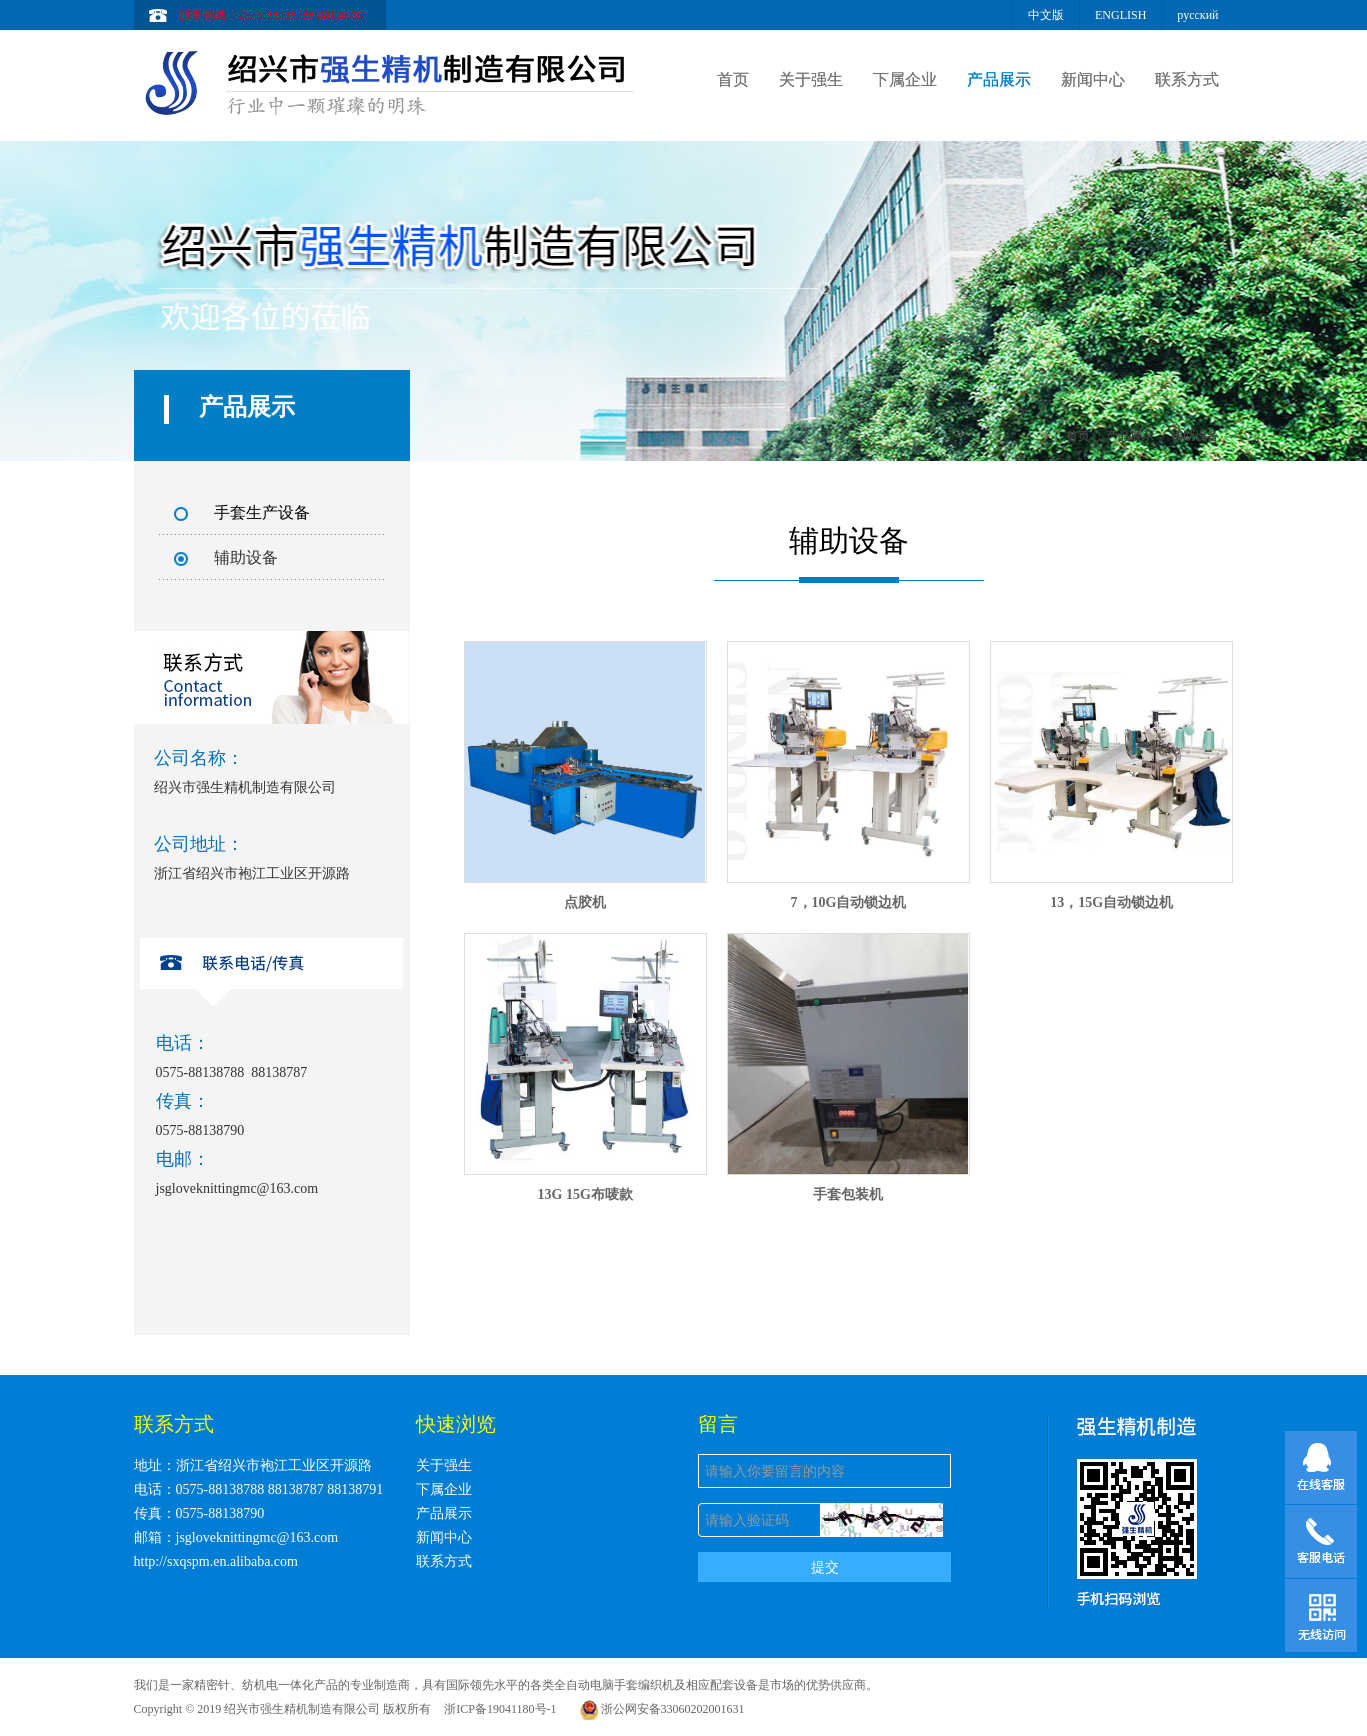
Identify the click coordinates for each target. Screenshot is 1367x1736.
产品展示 (999, 79)
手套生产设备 (262, 512)
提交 (825, 1567)
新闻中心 (1093, 79)
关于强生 (811, 79)
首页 (733, 79)
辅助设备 (246, 557)
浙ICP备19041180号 (819, 1709)
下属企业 (905, 79)
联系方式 (1187, 79)
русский (1197, 15)
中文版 (1046, 15)
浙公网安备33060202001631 (662, 1709)
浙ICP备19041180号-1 (500, 1709)
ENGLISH (1120, 15)
